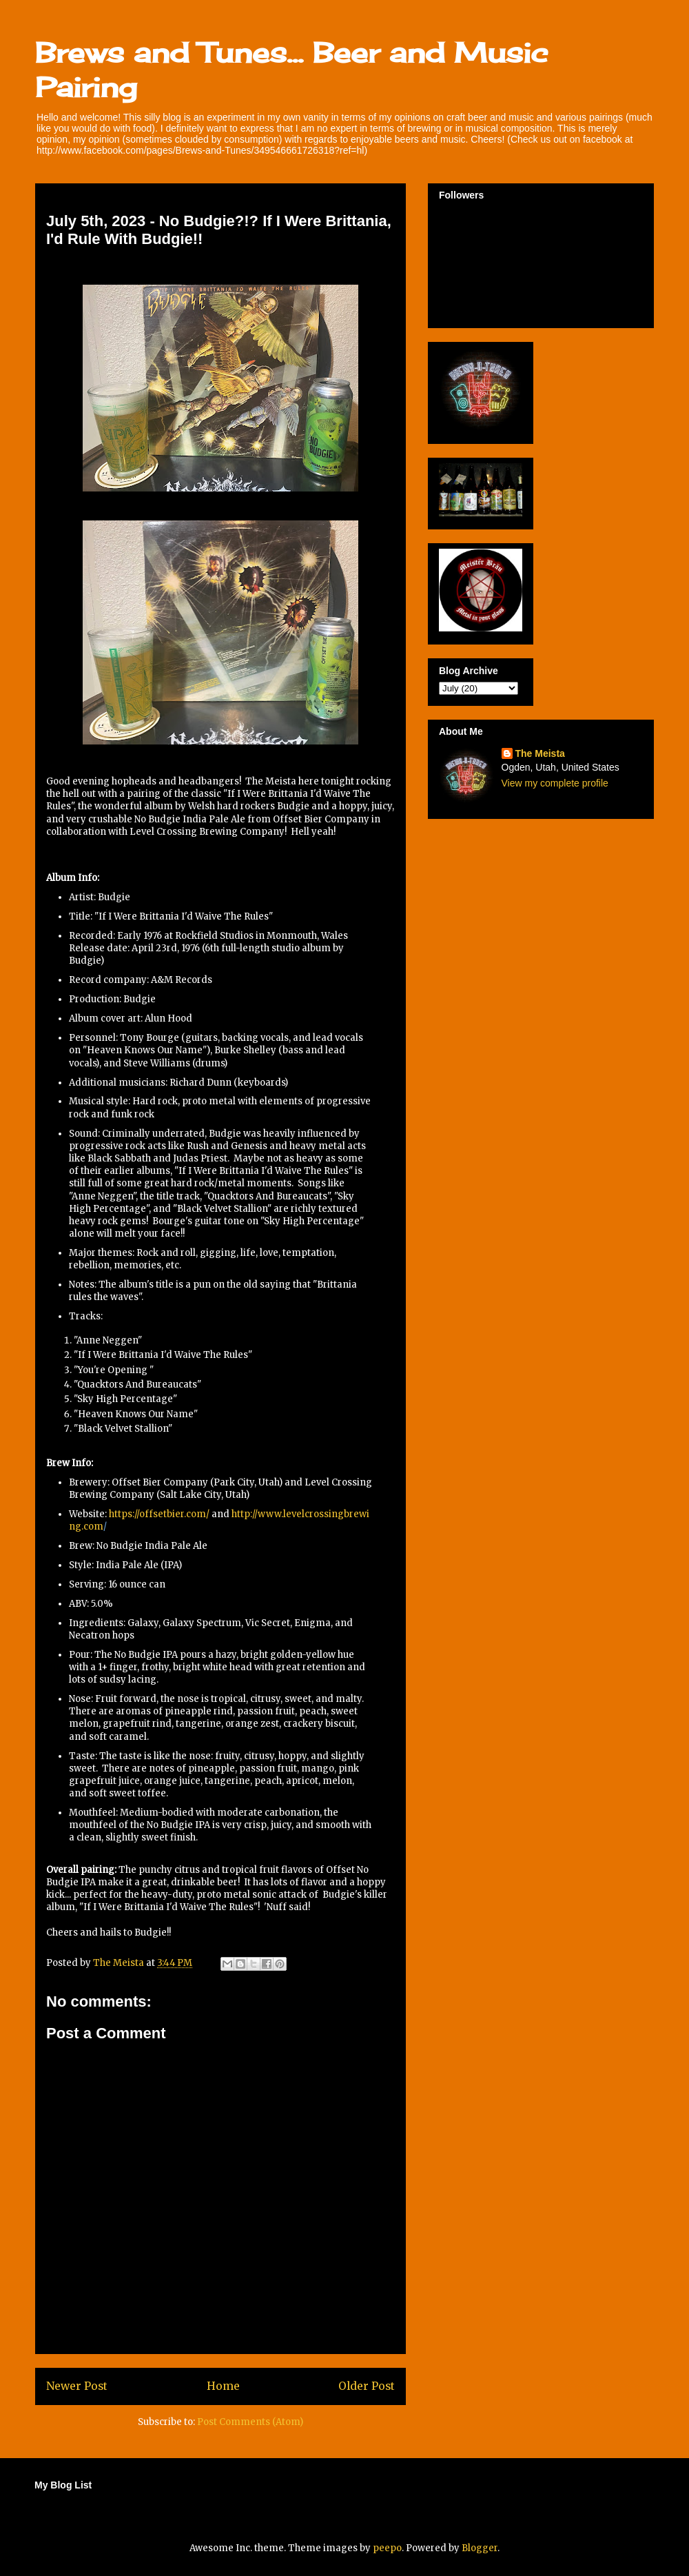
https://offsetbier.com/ (159, 1514)
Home (223, 2386)
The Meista (540, 753)
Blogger (479, 2548)
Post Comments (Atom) (250, 2422)
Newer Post (76, 2386)
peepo (387, 2548)
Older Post (366, 2386)
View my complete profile (555, 783)
